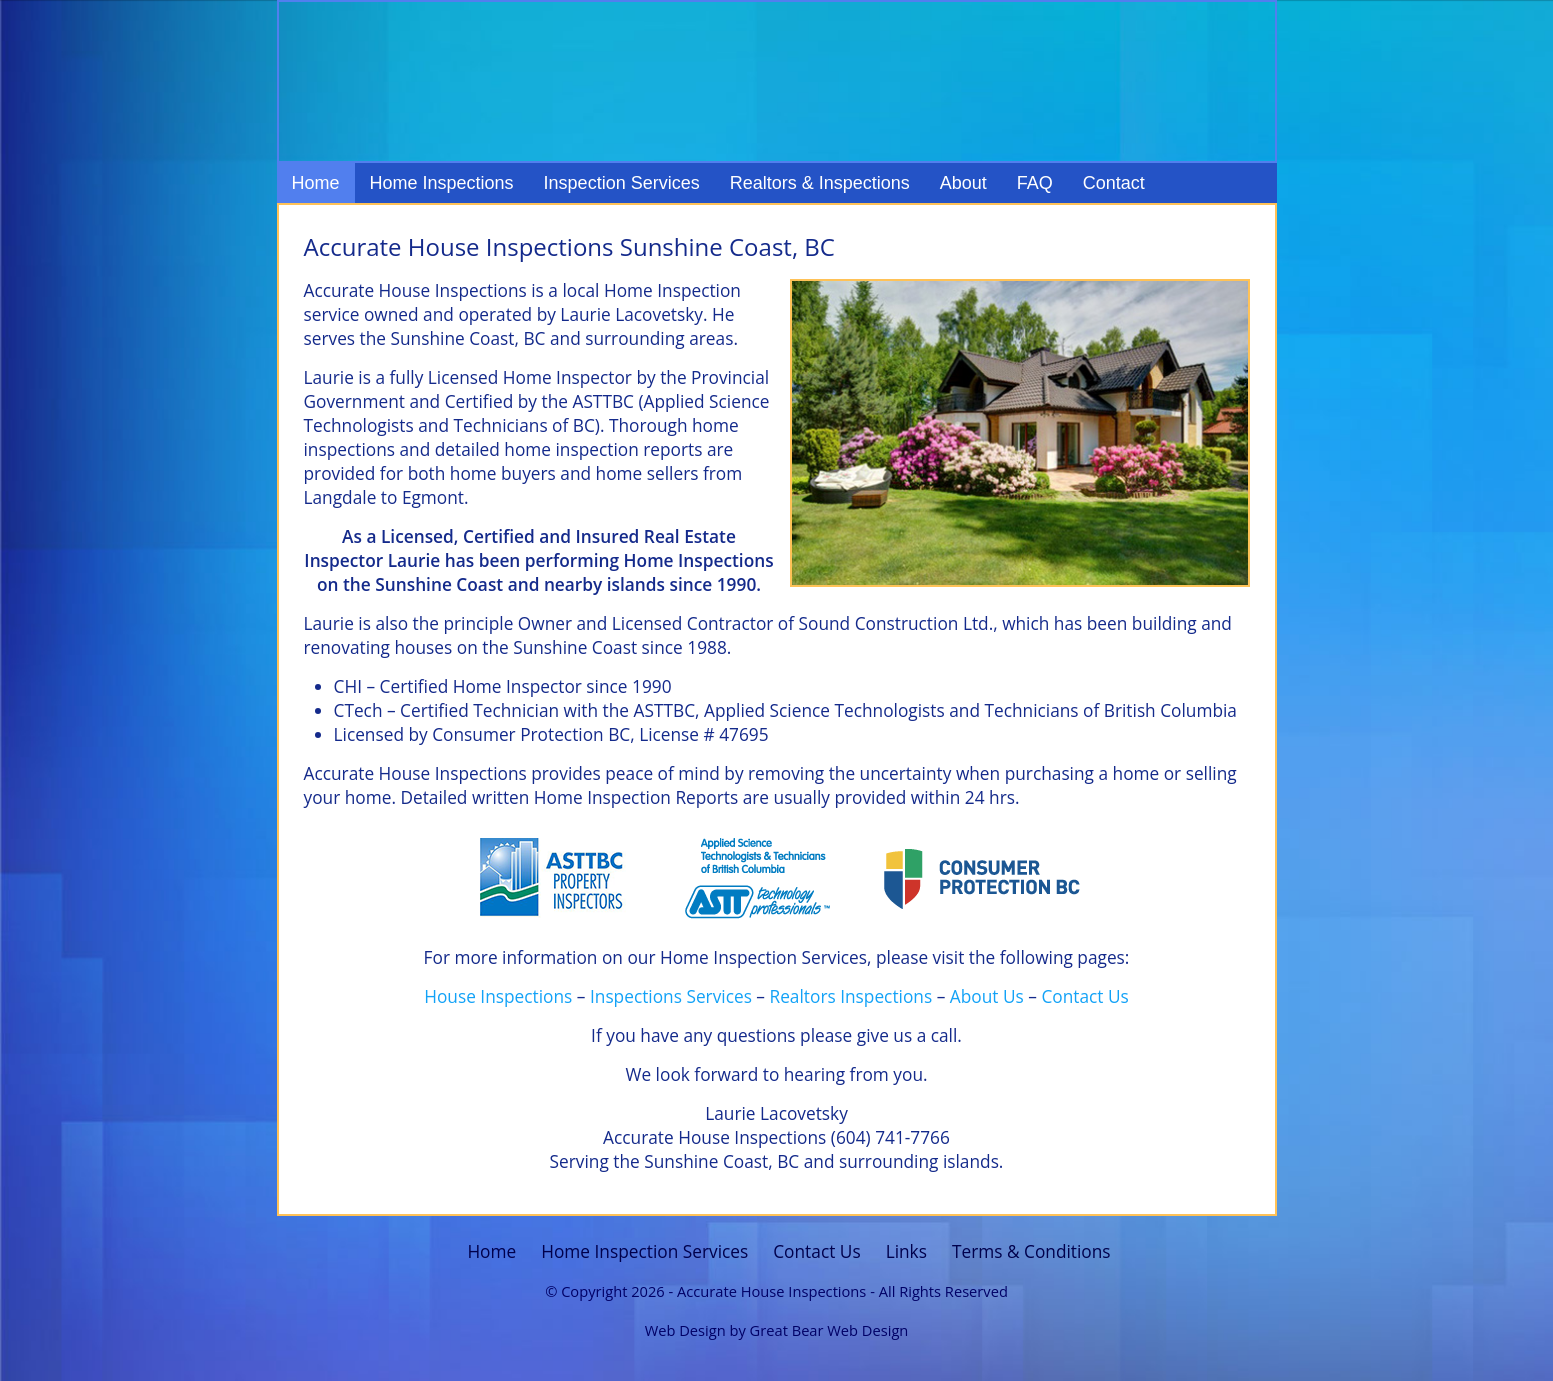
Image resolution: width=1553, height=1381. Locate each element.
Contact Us (1084, 996)
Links (906, 1251)
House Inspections (498, 996)
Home (316, 183)
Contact (1114, 183)
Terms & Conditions (1031, 1251)
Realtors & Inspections (820, 183)
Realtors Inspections (851, 996)
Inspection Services (622, 183)
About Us (987, 996)
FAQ (1035, 183)
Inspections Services (671, 996)
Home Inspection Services (644, 1251)
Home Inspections (442, 183)
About (963, 183)
